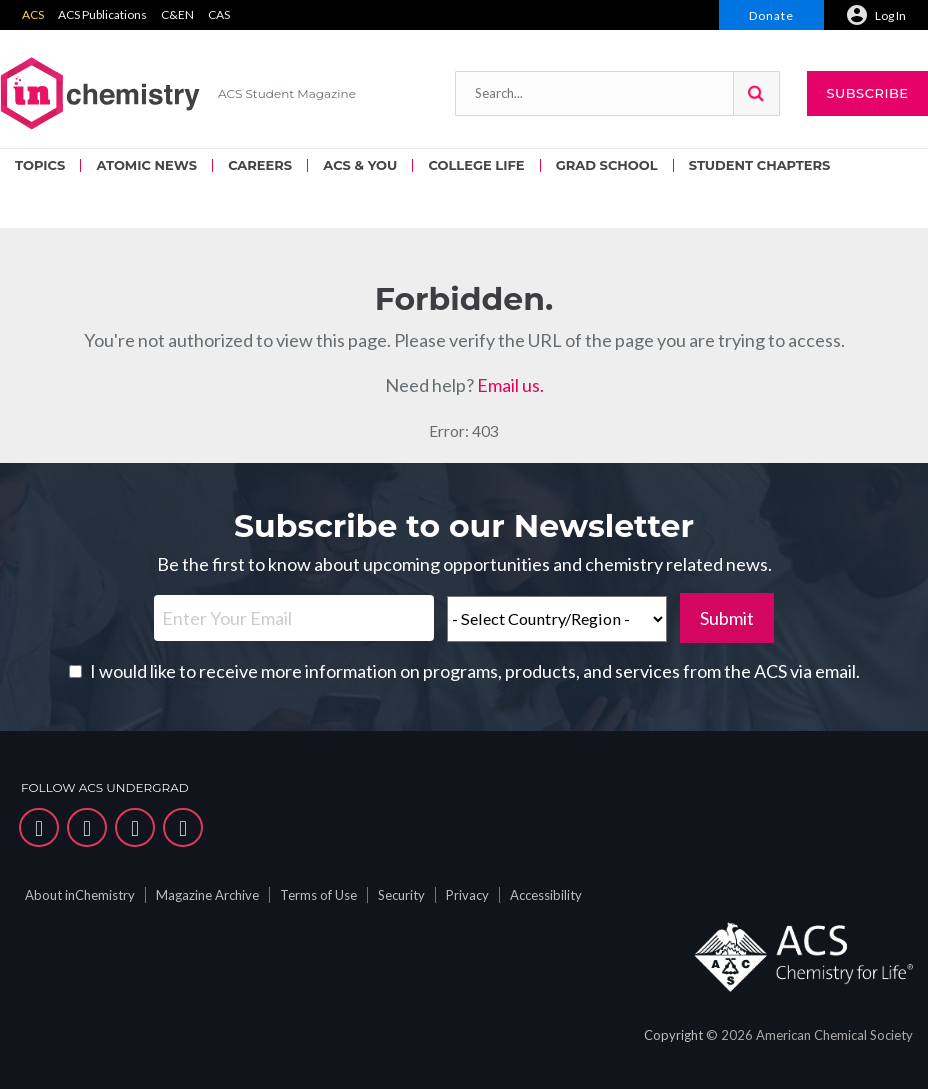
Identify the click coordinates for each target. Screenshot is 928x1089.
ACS (33, 14)
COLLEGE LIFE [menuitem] (476, 165)
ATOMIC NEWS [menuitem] (146, 165)
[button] (756, 94)
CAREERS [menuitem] (260, 165)
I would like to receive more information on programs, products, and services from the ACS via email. (475, 671)
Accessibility (546, 895)
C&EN (177, 14)
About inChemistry (80, 895)
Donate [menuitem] (771, 15)
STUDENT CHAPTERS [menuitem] (759, 165)
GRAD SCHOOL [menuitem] (607, 165)
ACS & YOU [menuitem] (360, 165)
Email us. (510, 385)
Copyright (673, 1035)
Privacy (467, 895)
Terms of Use (318, 895)
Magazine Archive (207, 895)
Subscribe (867, 93)
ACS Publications (102, 14)
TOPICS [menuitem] (40, 165)
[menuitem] (876, 15)
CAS (219, 14)
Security (401, 895)
